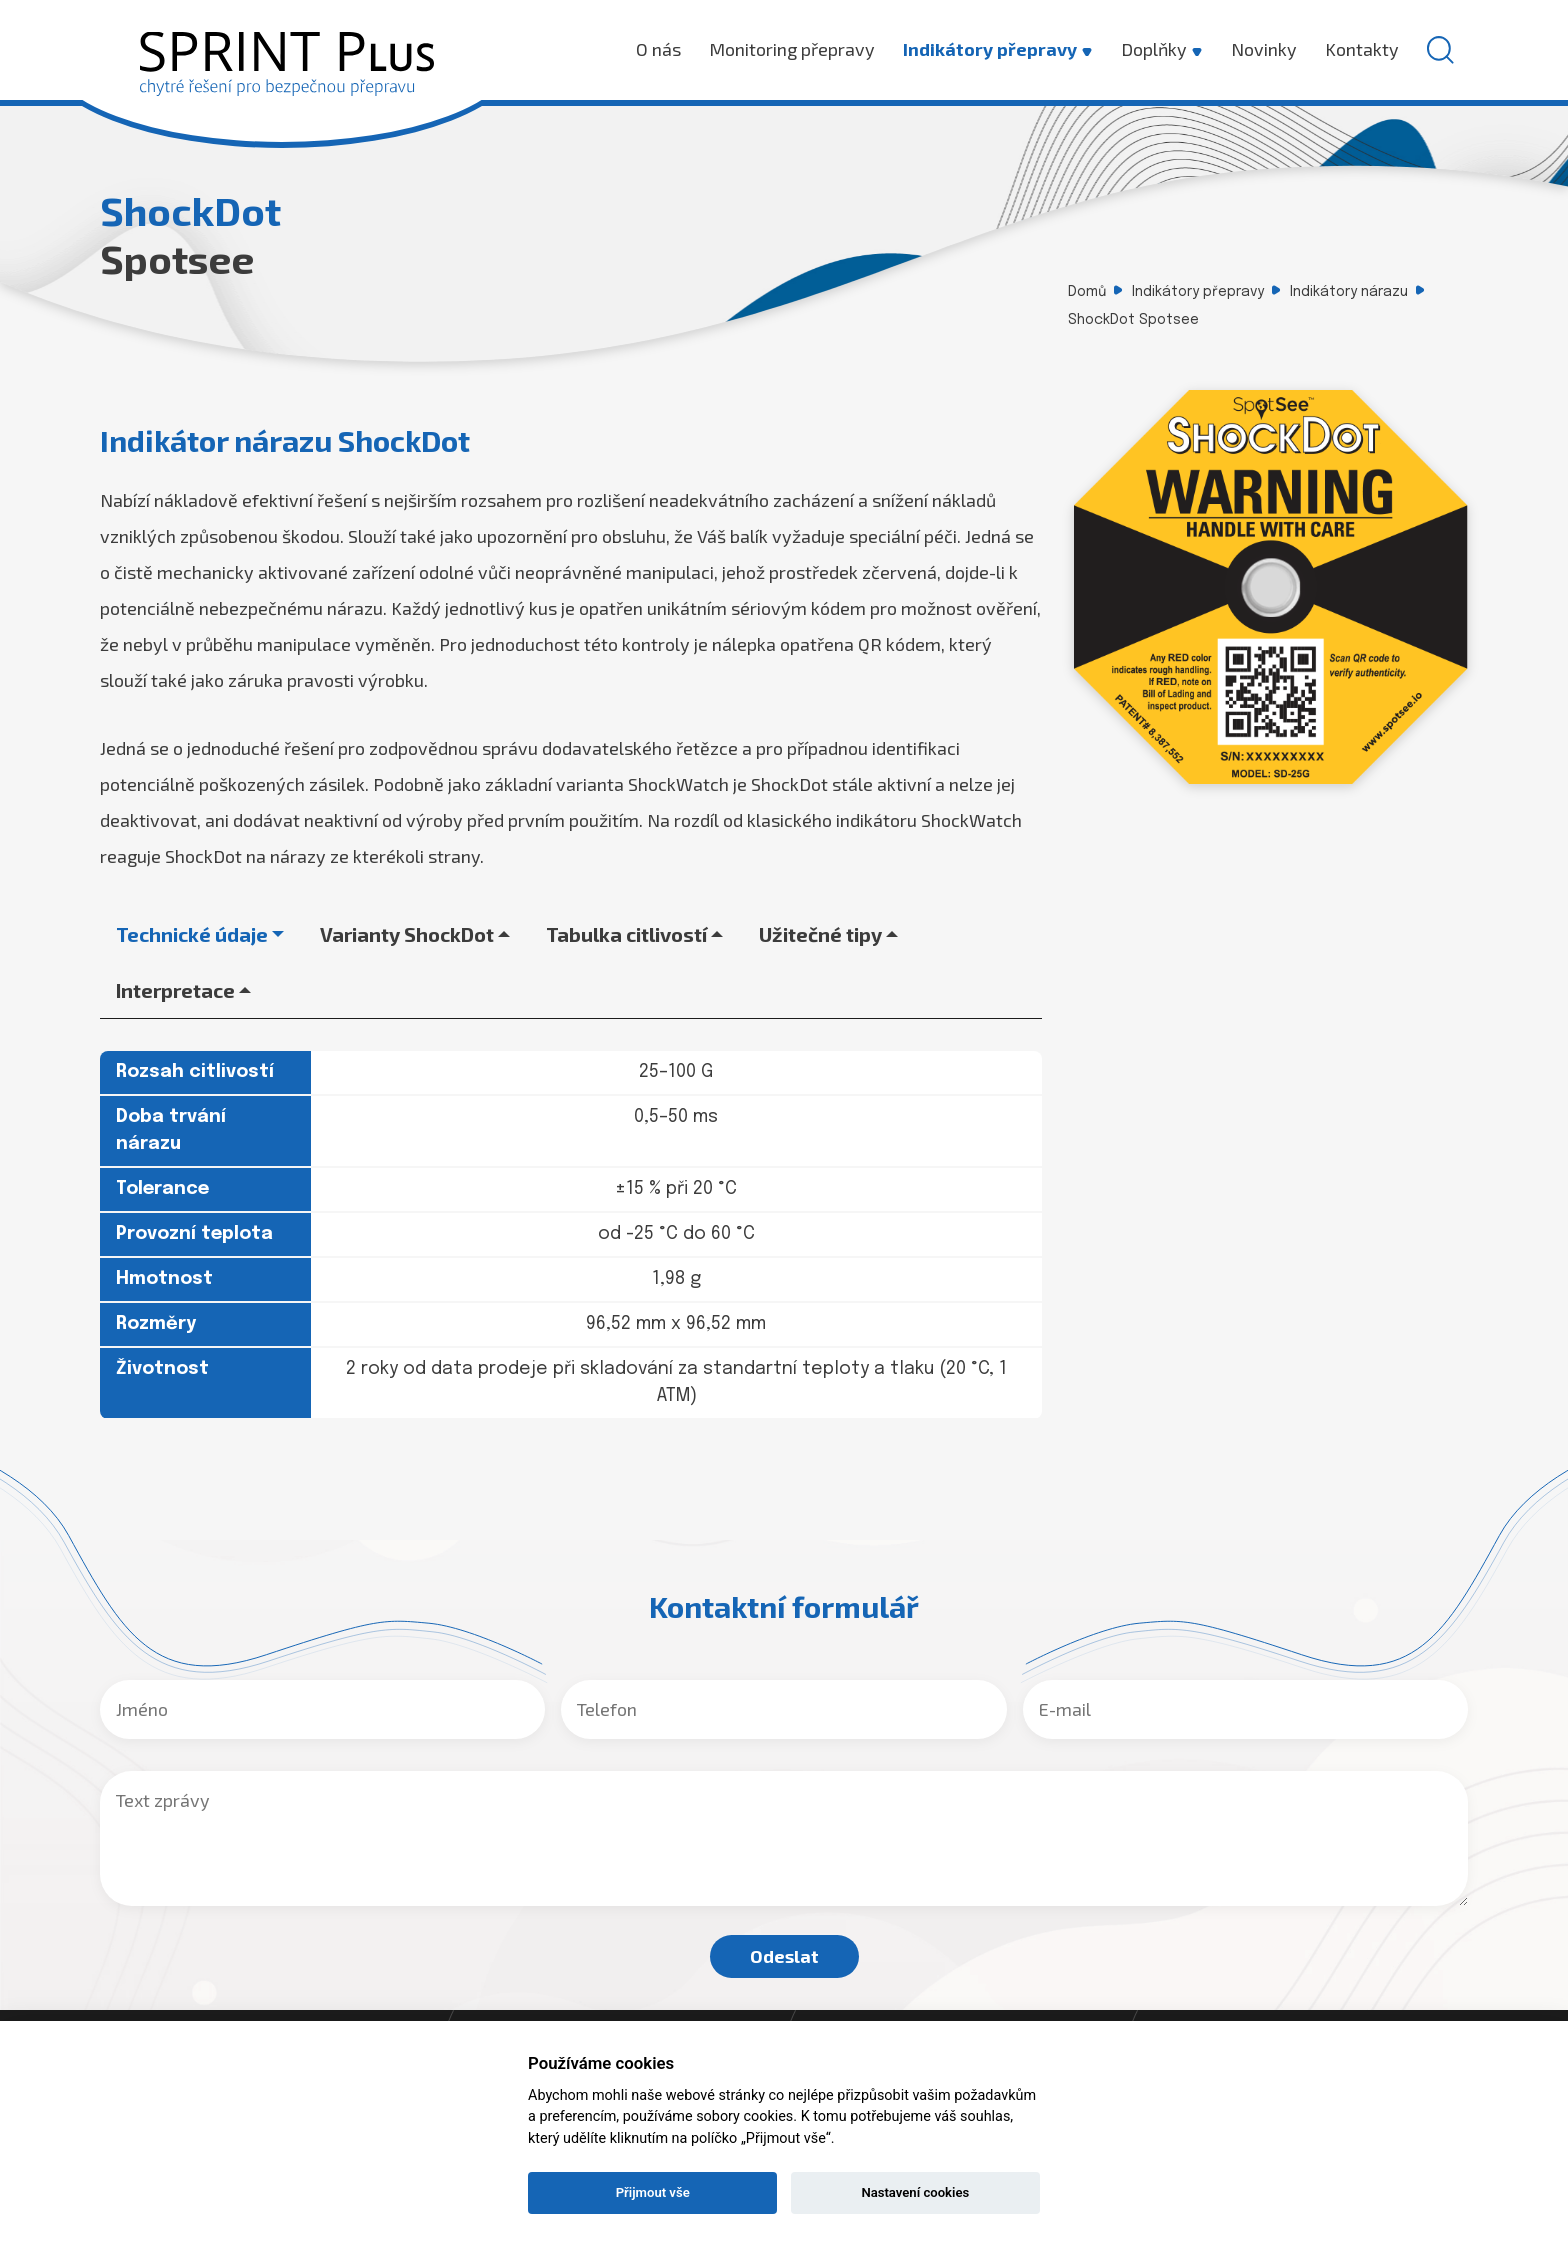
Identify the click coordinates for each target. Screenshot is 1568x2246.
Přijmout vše (653, 2192)
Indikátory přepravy (998, 49)
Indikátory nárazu (1349, 292)
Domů (1087, 292)
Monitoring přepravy (792, 49)
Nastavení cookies (915, 2192)
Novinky (1264, 49)
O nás (658, 49)
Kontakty (1362, 49)
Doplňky (1162, 49)
